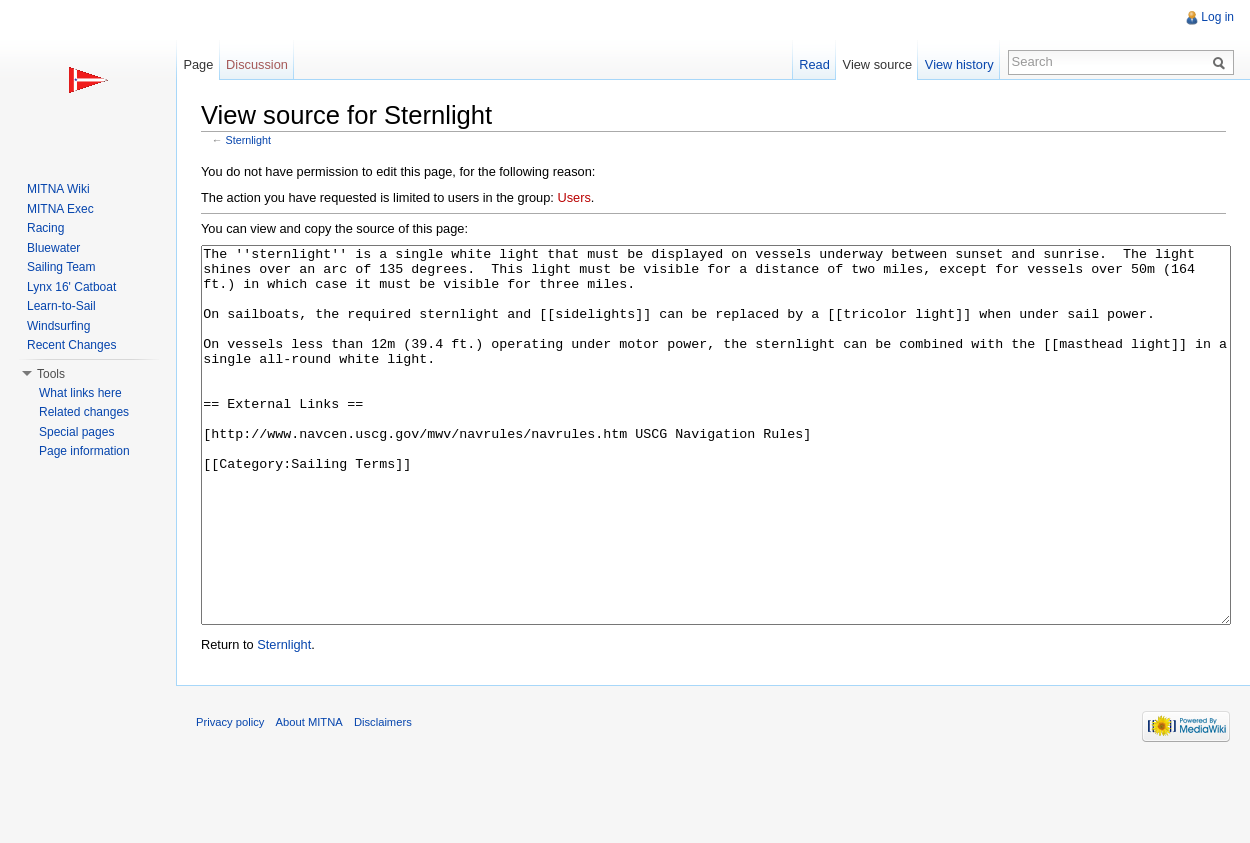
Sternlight (248, 140)
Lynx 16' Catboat (71, 287)
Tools (51, 374)
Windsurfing (58, 326)
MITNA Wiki (58, 189)
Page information (84, 451)
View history (959, 64)
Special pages (76, 432)
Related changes (84, 412)
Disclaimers (383, 797)
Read (814, 64)
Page (198, 64)
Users (573, 197)
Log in (1217, 17)
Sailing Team (61, 267)
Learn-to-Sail (61, 306)
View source (877, 64)
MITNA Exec (60, 209)
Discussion (257, 64)
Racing (45, 228)
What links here (80, 393)
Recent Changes (71, 345)
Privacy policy (230, 797)
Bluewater (53, 248)
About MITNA (309, 797)
